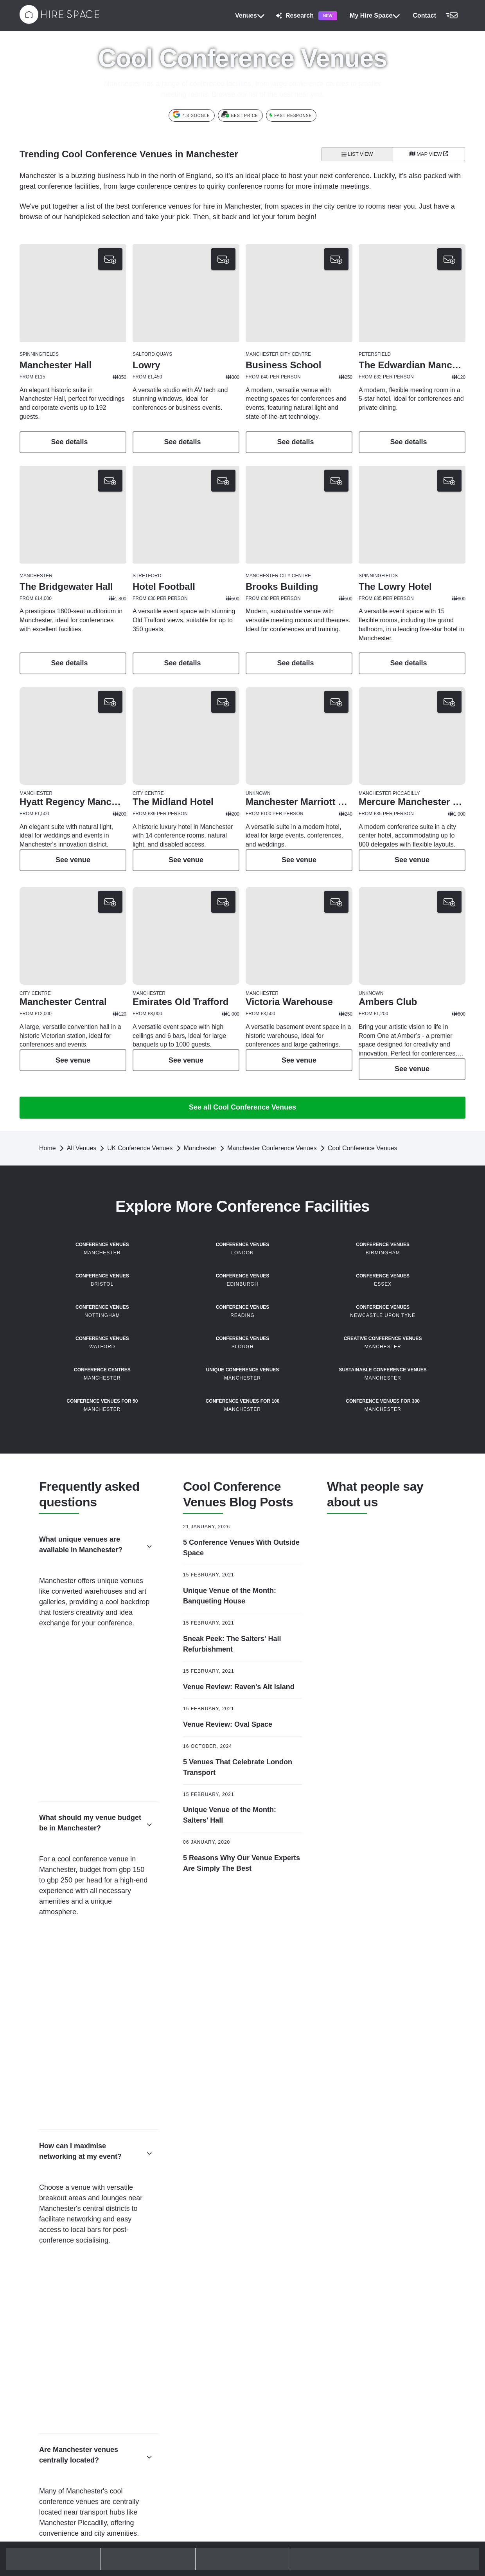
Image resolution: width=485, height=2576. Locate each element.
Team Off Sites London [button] (163, 2307)
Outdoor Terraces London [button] (57, 2358)
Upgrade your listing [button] (389, 2533)
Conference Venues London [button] (60, 2281)
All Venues (82, 1192)
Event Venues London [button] (162, 2371)
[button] (437, 16)
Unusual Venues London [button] (166, 2423)
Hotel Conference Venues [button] (57, 2294)
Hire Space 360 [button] (271, 2523)
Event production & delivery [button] (285, 2536)
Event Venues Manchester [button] (284, 2294)
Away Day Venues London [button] (168, 2281)
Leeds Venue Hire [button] (386, 2345)
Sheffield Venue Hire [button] (390, 2423)
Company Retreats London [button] (168, 2294)
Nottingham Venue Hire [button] (393, 2397)
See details (73, 442)
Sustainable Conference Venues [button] (65, 2332)
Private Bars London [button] (50, 2384)
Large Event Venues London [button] (170, 2397)
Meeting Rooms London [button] (165, 2332)
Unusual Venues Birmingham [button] (287, 2425)
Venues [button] (250, 16)
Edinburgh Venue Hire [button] (392, 2320)
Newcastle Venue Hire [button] (392, 2384)
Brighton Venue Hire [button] (389, 2281)
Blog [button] (144, 2533)
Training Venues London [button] (165, 2345)
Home (47, 1192)
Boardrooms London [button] (160, 2358)
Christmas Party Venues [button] (55, 2345)
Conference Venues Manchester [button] (291, 2281)
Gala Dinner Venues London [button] (170, 2384)
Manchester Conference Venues (272, 1192)
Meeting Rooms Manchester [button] (286, 2307)
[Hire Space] (59, 21)
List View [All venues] (357, 154)
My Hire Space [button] (375, 16)
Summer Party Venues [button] (53, 2423)
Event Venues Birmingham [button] (284, 2386)
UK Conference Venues (139, 1192)
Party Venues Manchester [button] (283, 2320)
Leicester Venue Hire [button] (390, 2358)
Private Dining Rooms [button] (52, 2397)
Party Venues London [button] (52, 2371)
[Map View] (429, 154)
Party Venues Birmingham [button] (283, 2412)
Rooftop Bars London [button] (51, 2410)
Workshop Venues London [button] (168, 2320)
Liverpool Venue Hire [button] (390, 2371)
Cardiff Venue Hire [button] (387, 2307)
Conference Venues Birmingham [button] (291, 2374)
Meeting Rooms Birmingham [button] (286, 2399)
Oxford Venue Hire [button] (387, 2410)
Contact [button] (148, 2520)
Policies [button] (148, 2507)
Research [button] (306, 15)
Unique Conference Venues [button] (59, 2320)
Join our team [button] (381, 2507)
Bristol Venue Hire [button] (387, 2294)
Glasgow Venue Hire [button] (390, 2332)
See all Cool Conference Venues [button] (242, 1151)
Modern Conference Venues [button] (60, 2307)
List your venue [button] (383, 2520)
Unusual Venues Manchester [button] (287, 2332)
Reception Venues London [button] (168, 2410)
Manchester (200, 1192)
